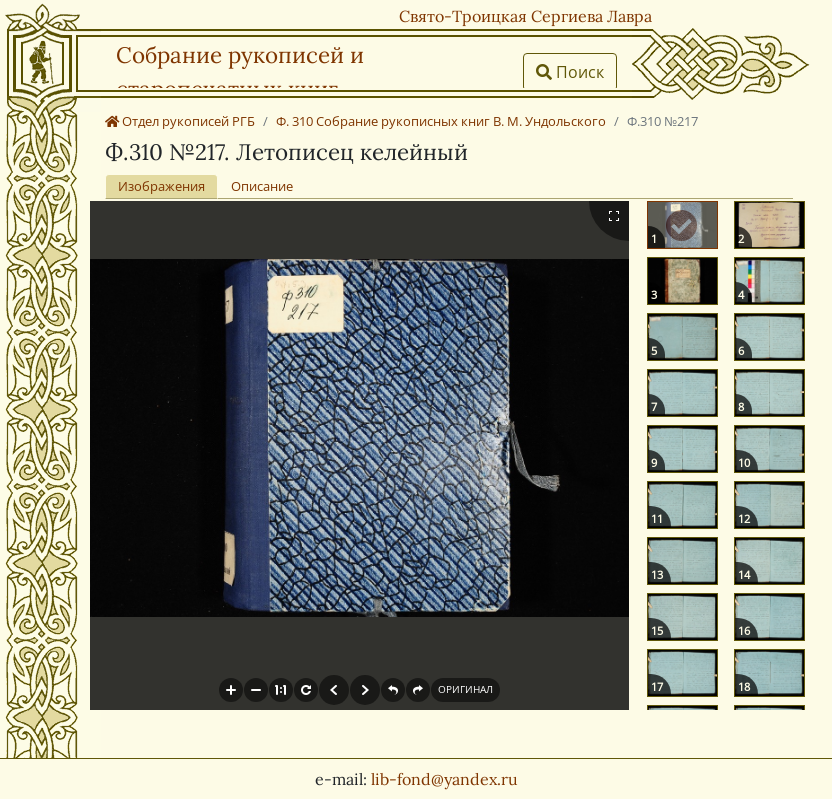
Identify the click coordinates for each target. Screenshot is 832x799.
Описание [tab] (262, 186)
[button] (231, 690)
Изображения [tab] (161, 186)
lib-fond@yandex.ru (444, 779)
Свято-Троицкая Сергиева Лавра (525, 16)
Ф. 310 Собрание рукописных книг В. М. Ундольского (441, 121)
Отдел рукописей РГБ (180, 121)
